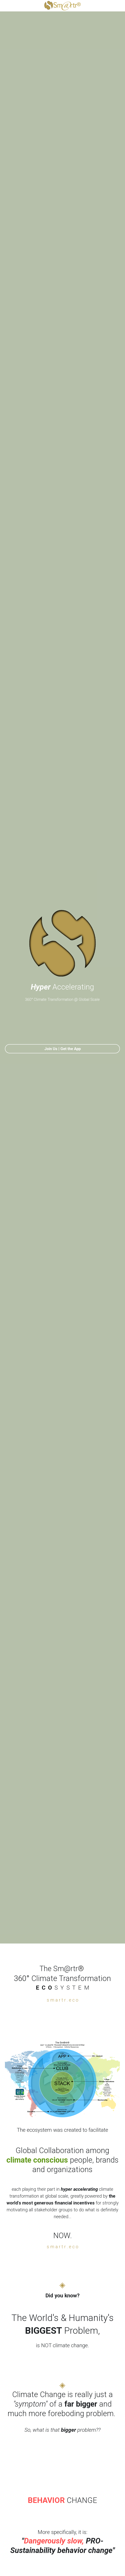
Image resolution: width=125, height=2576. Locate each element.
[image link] (62, 5)
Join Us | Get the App (62, 1048)
